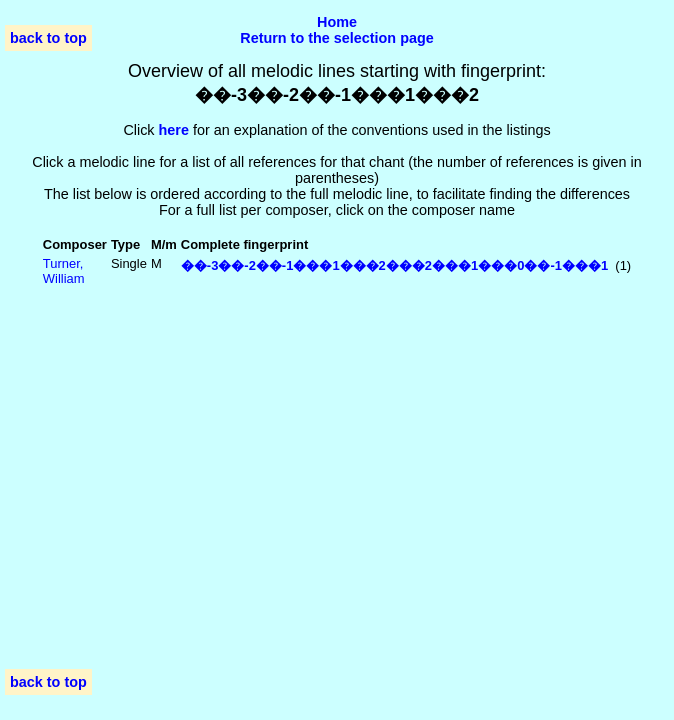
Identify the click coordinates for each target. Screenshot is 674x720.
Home (337, 22)
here (174, 130)
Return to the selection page (337, 38)
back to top (48, 38)
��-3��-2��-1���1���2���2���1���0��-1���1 (394, 265)
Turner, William (64, 271)
